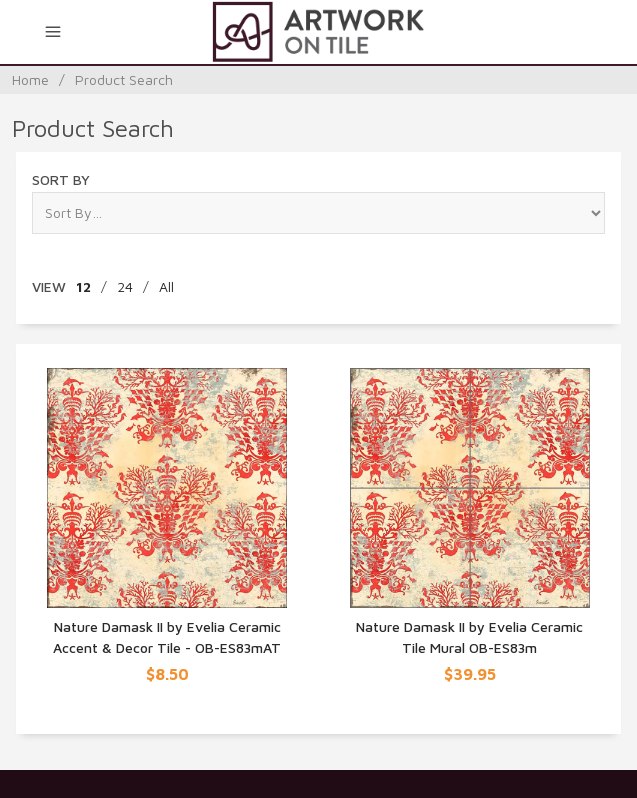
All (166, 286)
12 (83, 286)
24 (125, 286)
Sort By (61, 179)
